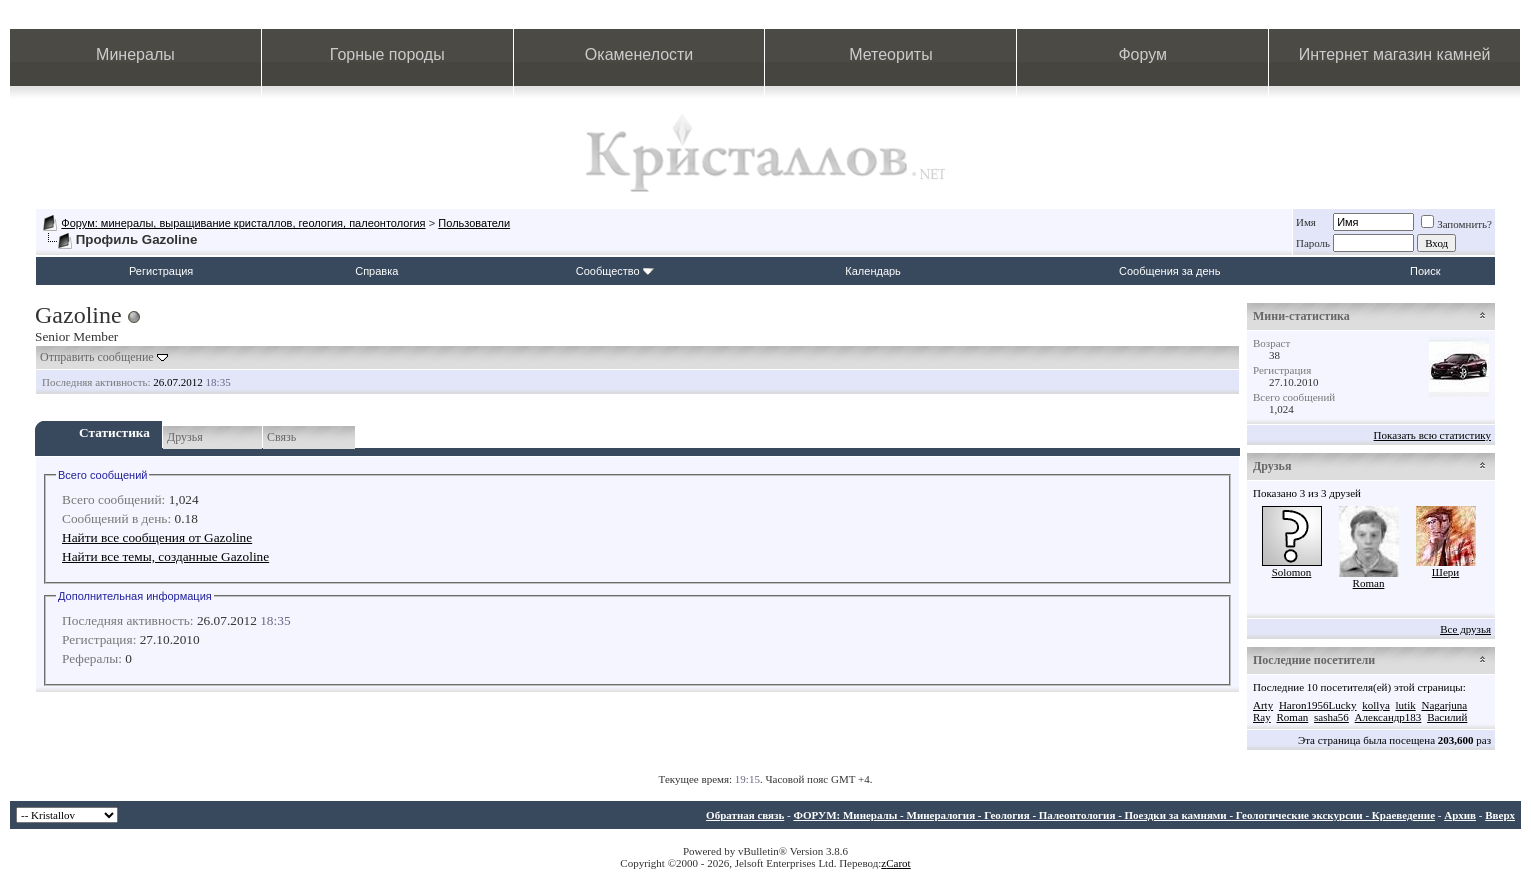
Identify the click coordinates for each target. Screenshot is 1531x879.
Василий (1447, 717)
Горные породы (387, 54)
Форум (1142, 54)
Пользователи (474, 223)
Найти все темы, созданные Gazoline (165, 556)
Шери (1445, 572)
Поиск (1425, 271)
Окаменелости (639, 54)
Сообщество (615, 271)
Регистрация (161, 271)
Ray (1262, 717)
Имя (1306, 222)
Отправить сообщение (97, 357)
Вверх (1500, 815)
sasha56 (1331, 717)
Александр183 (1388, 717)
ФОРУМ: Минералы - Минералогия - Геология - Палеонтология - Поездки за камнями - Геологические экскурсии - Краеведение (1114, 815)
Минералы (135, 54)
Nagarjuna (1444, 705)
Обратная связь (745, 815)
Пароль (1313, 243)
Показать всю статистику (1432, 435)
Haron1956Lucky (1318, 705)
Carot (898, 863)
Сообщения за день (1169, 271)
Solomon (1292, 572)
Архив (1460, 815)
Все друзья (1465, 629)
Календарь (873, 271)
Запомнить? (1456, 224)
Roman (1369, 583)
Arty (1263, 705)
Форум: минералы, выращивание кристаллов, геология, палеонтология (243, 223)
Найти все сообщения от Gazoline (157, 537)
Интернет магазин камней (1395, 54)
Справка (376, 271)
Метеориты (890, 54)
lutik (1406, 705)
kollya (1376, 705)
